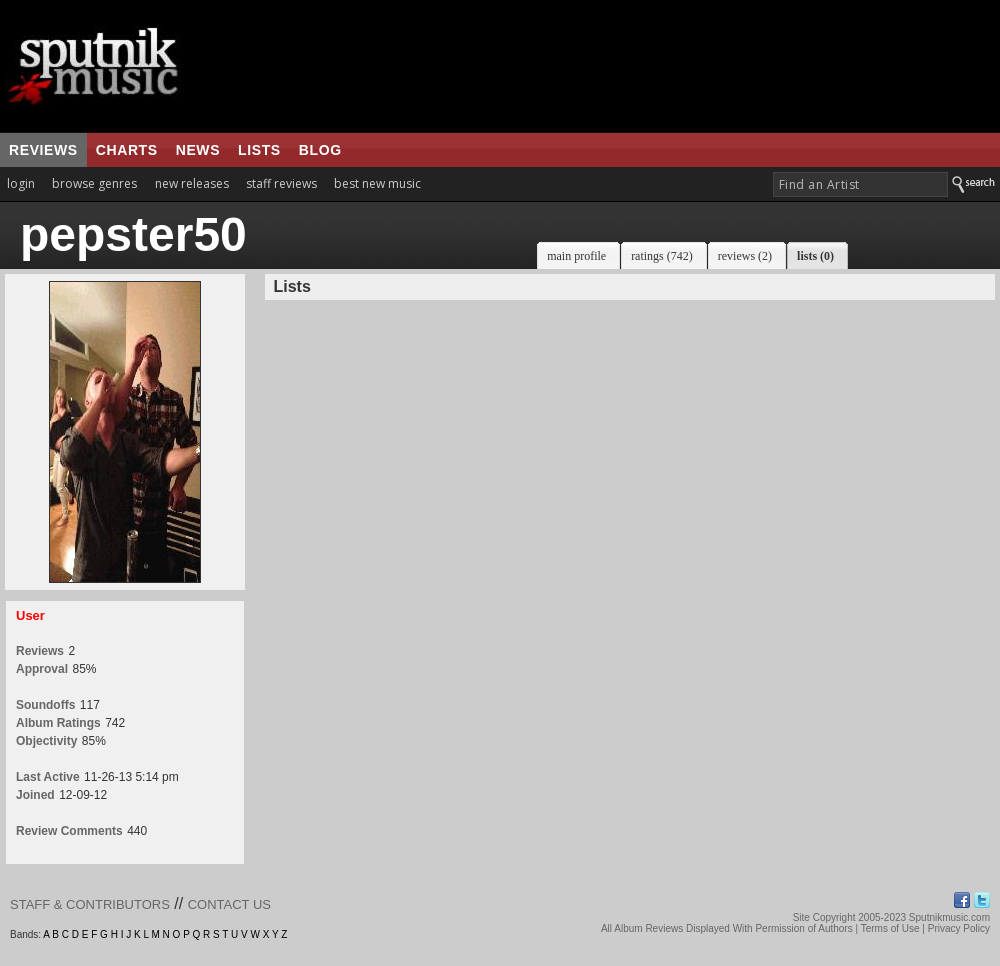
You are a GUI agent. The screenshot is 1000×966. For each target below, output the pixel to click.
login (21, 183)
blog (320, 150)
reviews (43, 150)
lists (259, 150)
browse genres (94, 183)
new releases (192, 183)
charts (127, 150)
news (198, 150)
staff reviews (281, 183)
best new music (377, 183)
